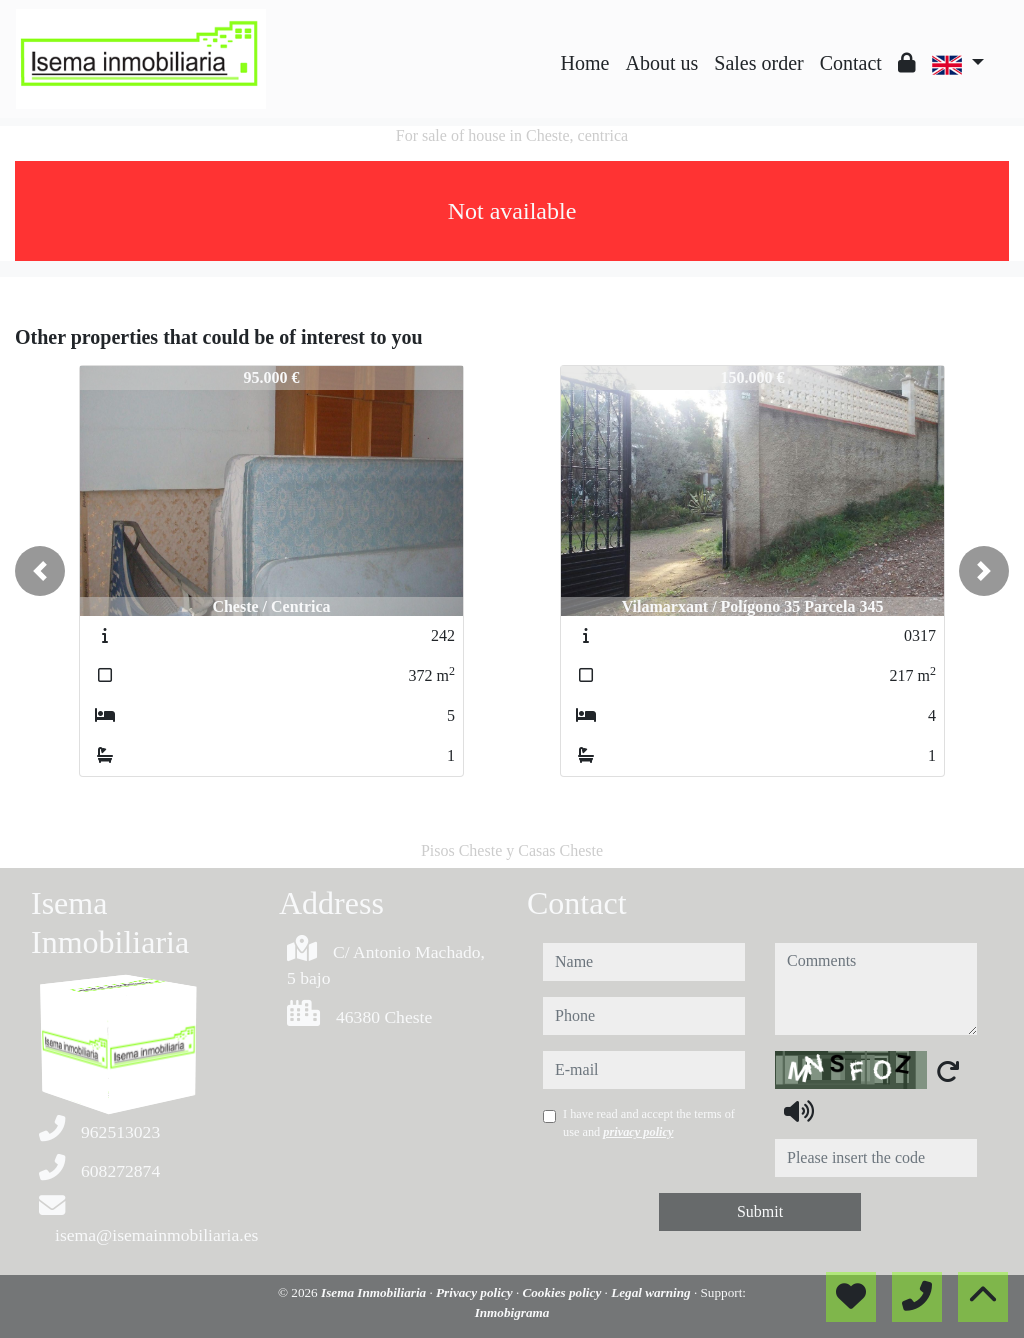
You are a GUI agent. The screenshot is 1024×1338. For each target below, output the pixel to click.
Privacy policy (476, 1292)
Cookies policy (563, 1292)
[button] (40, 571)
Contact (851, 63)
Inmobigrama (512, 1312)
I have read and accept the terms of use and (649, 1123)
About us (661, 63)
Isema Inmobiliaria (375, 1292)
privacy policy (638, 1132)
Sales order (758, 63)
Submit (760, 1211)
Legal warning (652, 1292)
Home (585, 63)
